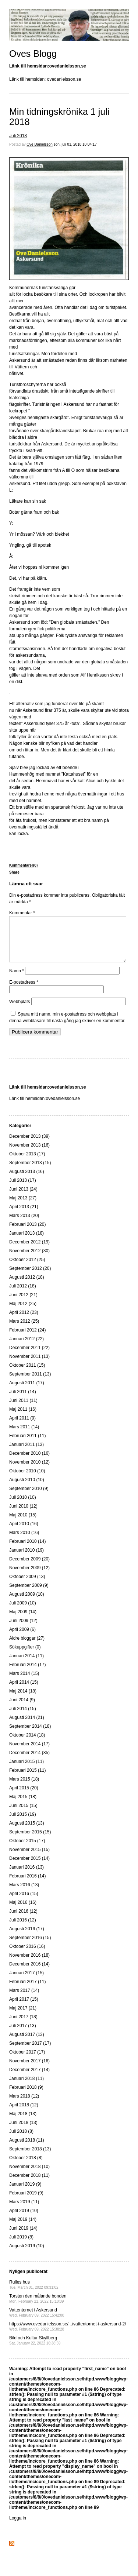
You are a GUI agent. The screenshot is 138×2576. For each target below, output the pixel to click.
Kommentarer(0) (23, 865)
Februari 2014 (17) (27, 1673)
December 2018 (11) (29, 2184)
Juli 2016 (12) (22, 1928)
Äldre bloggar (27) (27, 1647)
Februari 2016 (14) (27, 1884)
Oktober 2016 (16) (27, 1955)
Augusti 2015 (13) (26, 1831)
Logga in (17, 2526)
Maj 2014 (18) (22, 1699)
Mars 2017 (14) (24, 1999)
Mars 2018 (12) (24, 2104)
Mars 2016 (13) (24, 1893)
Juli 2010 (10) (22, 1506)
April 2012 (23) (23, 1321)
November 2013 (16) (29, 1153)
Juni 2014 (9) (22, 1708)
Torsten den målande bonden (37, 2307)
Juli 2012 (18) (22, 1294)
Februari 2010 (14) (27, 1550)
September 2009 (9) (29, 1594)
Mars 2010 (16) (24, 1541)
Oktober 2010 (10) (27, 1479)
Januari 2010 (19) (26, 1559)
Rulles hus (34, 2293)
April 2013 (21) (23, 1215)
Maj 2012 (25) (22, 1312)
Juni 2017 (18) (23, 2025)
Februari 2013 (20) (27, 1233)
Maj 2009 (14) (22, 1620)
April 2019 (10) (23, 2219)
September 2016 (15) (30, 1946)
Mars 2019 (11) (24, 2210)
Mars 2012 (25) (24, 1330)
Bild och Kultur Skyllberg (35, 2349)
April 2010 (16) (23, 1532)
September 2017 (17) (30, 2052)
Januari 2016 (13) (26, 1876)
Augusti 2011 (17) (26, 1391)
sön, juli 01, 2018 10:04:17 (75, 144)
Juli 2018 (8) (21, 2140)
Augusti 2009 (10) (26, 1603)
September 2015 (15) (30, 1840)
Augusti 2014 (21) (26, 1726)
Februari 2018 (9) (26, 2096)
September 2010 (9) (29, 1497)
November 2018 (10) (29, 2175)
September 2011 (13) (30, 1382)
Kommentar (22, 912)
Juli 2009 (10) (22, 1611)
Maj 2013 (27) (22, 1206)
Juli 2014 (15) (22, 1717)
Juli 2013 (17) (22, 1189)
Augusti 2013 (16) (26, 1180)
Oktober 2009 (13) (27, 1585)
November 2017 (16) (29, 2069)
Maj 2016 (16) (22, 1911)
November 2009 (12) (29, 1576)
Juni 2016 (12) (23, 1920)
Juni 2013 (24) (23, 1197)
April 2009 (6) (22, 1638)
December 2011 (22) (29, 1356)
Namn (16, 979)
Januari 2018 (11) (26, 2087)
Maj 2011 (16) (22, 1418)
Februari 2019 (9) (26, 2201)
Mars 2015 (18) (24, 1787)
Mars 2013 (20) (24, 1224)
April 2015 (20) (23, 1796)
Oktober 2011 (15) (27, 1374)
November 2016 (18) (29, 1964)
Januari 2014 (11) (26, 1664)
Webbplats (19, 1010)
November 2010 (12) (29, 1470)
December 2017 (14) (29, 2078)
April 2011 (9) (22, 1426)
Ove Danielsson (39, 144)
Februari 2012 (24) (27, 1338)
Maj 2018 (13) (22, 2122)
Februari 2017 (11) (27, 1990)
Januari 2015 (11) (26, 1770)
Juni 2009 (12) (23, 1629)
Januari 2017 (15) (26, 1981)
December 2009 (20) (29, 1567)
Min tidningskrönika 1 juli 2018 (59, 116)
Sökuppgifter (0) (24, 1655)
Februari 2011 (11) (27, 1444)
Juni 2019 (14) (23, 2237)
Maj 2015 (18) (22, 1805)
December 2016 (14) (29, 1972)
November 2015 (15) (29, 1858)
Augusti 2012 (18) (26, 1286)
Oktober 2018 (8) (26, 2166)
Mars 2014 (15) (24, 1682)
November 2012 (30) (29, 1259)
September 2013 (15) (30, 1171)
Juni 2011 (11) (23, 1409)
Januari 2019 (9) (25, 2193)
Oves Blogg (33, 53)
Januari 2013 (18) (26, 1242)
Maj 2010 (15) (22, 1523)
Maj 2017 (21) (22, 2016)
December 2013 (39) (29, 1145)
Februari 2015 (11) (27, 1779)
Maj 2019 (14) (22, 2228)
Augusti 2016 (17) (26, 1937)
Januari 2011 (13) (26, 1453)
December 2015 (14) (29, 1867)
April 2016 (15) (23, 1902)
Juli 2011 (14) (22, 1400)
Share (14, 872)
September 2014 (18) (30, 1735)
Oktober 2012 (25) (27, 1268)
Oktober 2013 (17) (27, 1162)
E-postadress (23, 991)
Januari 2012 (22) (26, 1347)
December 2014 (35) (29, 1761)
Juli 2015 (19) (22, 1823)
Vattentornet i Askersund (36, 2321)
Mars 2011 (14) (24, 1435)
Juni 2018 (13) (23, 2131)
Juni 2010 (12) (23, 1514)
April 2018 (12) (23, 2113)
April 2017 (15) (23, 2008)
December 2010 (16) (29, 1462)
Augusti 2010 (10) (26, 1488)
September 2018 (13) (30, 2157)
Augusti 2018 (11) (26, 2148)
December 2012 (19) (29, 1250)
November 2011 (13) (29, 1365)
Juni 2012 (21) (23, 1303)
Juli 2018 (18, 135)
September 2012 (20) (30, 1277)
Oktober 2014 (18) (27, 1743)
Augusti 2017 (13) (26, 2043)
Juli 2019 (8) (21, 2245)
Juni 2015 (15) (23, 1814)
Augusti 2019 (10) (26, 2254)
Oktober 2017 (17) (27, 2060)
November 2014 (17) (29, 1752)
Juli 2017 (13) (22, 2034)
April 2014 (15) (23, 1691)
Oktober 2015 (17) (27, 1849)
